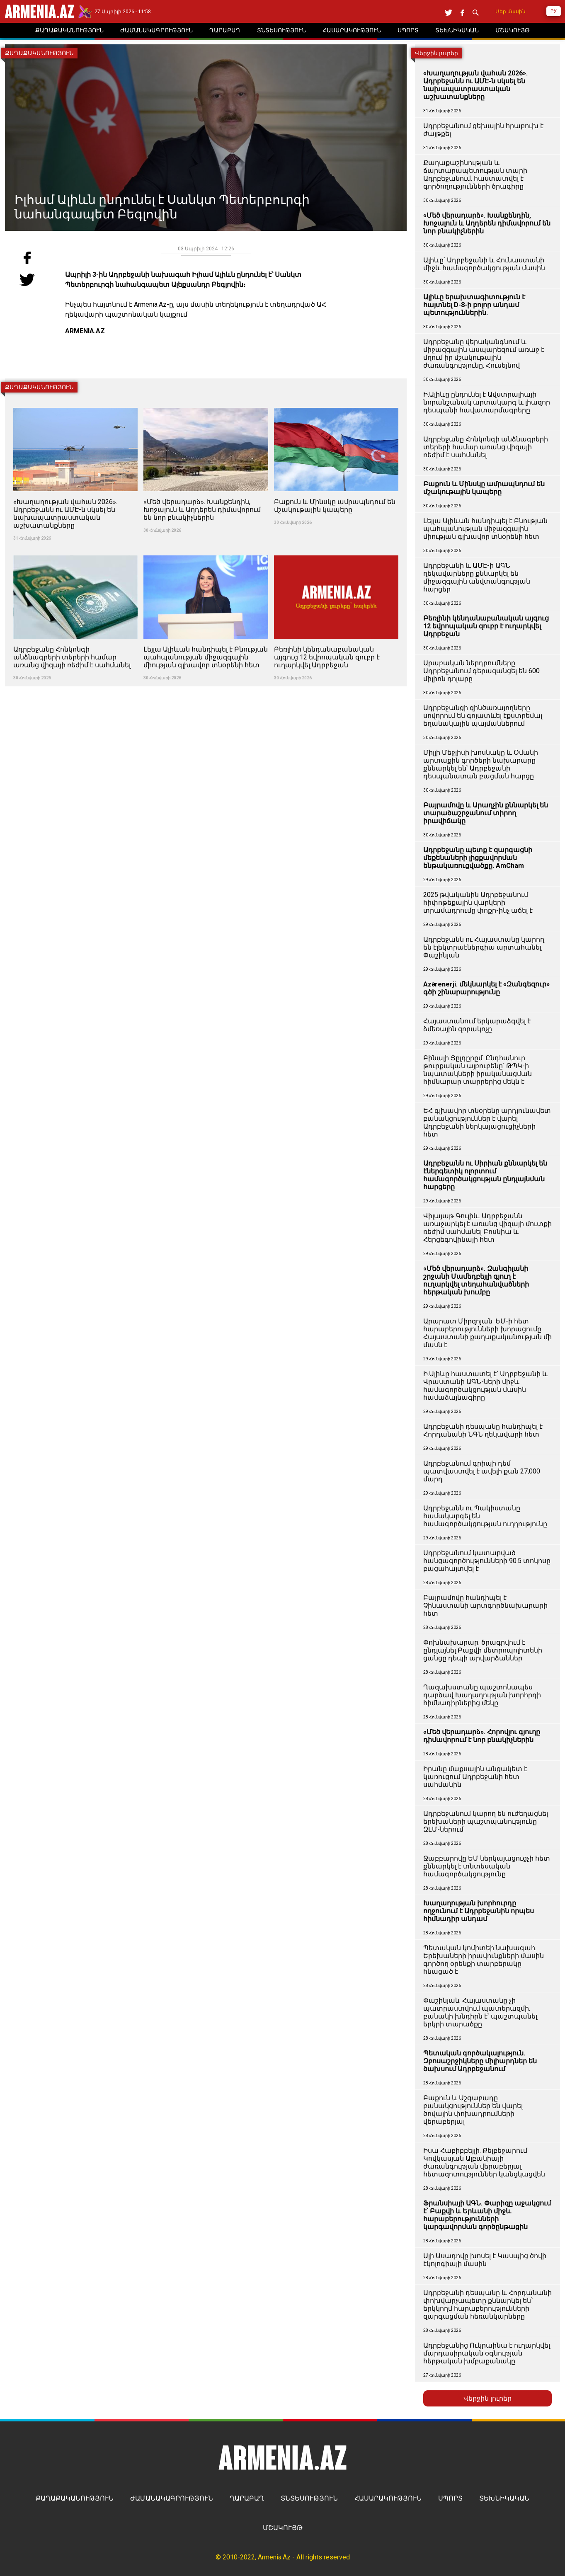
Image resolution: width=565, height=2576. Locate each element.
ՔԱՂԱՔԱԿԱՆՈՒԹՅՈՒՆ (75, 2498)
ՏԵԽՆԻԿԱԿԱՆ (504, 2498)
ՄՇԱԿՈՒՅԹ (283, 2528)
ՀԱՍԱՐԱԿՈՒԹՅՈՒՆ (388, 2498)
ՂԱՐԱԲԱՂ (247, 2498)
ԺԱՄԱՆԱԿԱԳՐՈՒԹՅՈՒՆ (171, 2498)
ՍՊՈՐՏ (450, 2498)
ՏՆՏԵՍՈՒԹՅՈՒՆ (309, 2498)
